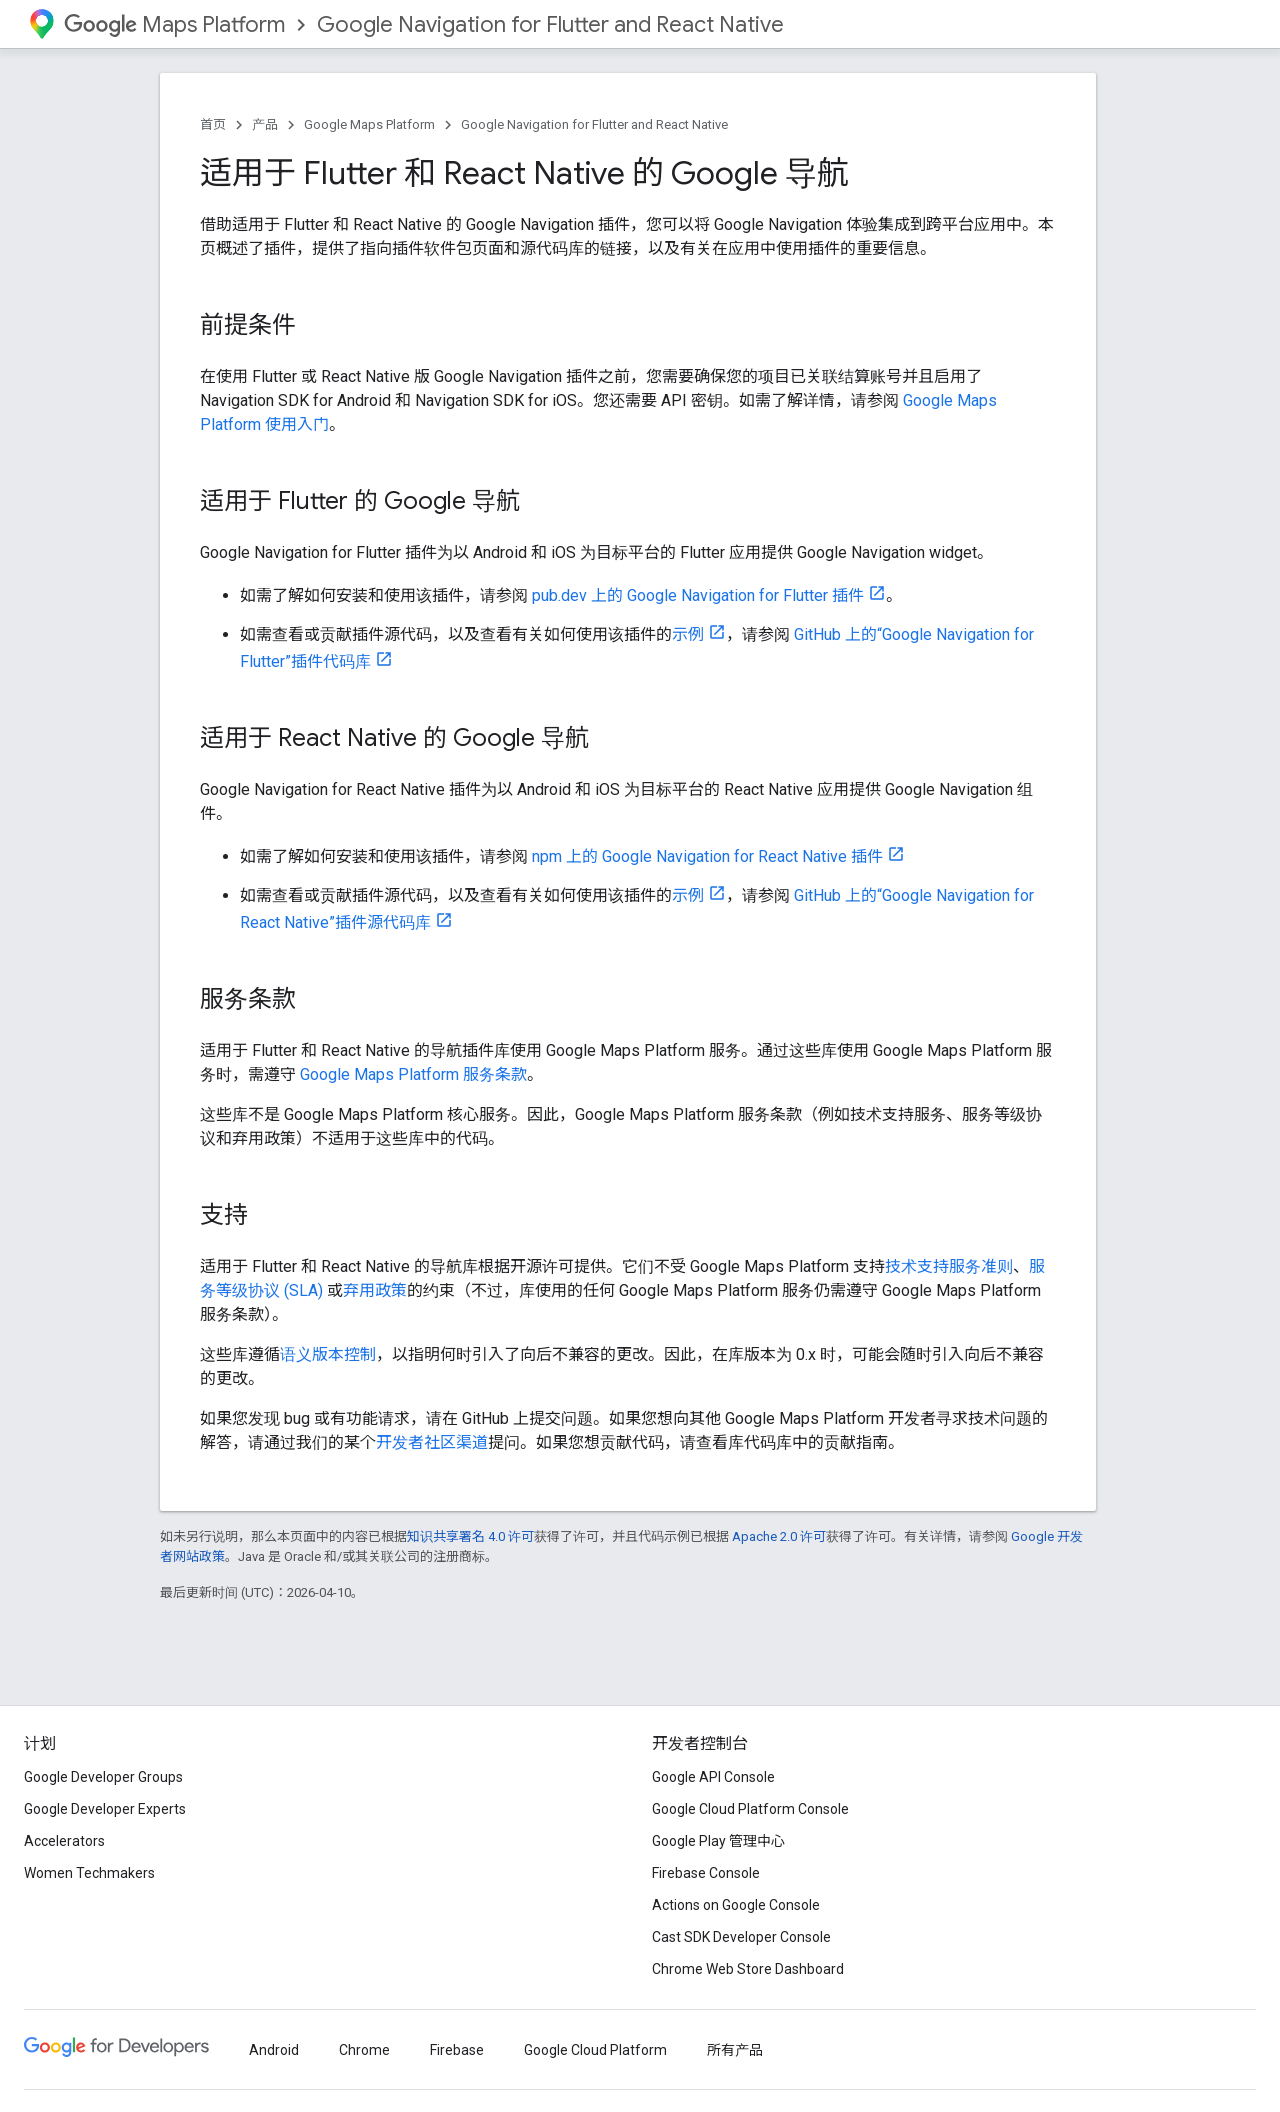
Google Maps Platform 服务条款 (413, 1074)
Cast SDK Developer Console (741, 1937)
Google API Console (713, 1777)
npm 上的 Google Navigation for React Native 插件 (707, 856)
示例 (688, 634)
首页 (213, 124)
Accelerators (64, 1841)
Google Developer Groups (103, 1777)
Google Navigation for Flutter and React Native (550, 24)
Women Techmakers (89, 1873)
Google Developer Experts (105, 1809)
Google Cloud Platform (595, 2050)
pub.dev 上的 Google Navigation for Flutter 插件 (698, 595)
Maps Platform (174, 24)
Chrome (364, 2050)
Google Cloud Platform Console (750, 1809)
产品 (265, 124)
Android (274, 2050)
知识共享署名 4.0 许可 (470, 1536)
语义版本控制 (328, 1354)
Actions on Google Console (736, 1905)
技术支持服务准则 (949, 1266)
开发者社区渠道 (432, 1442)
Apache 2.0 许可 (779, 1536)
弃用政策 (375, 1290)
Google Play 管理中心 (718, 1841)
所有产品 (735, 2050)
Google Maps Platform (369, 124)
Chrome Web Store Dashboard (748, 1969)
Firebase (457, 2050)
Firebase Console (706, 1873)
